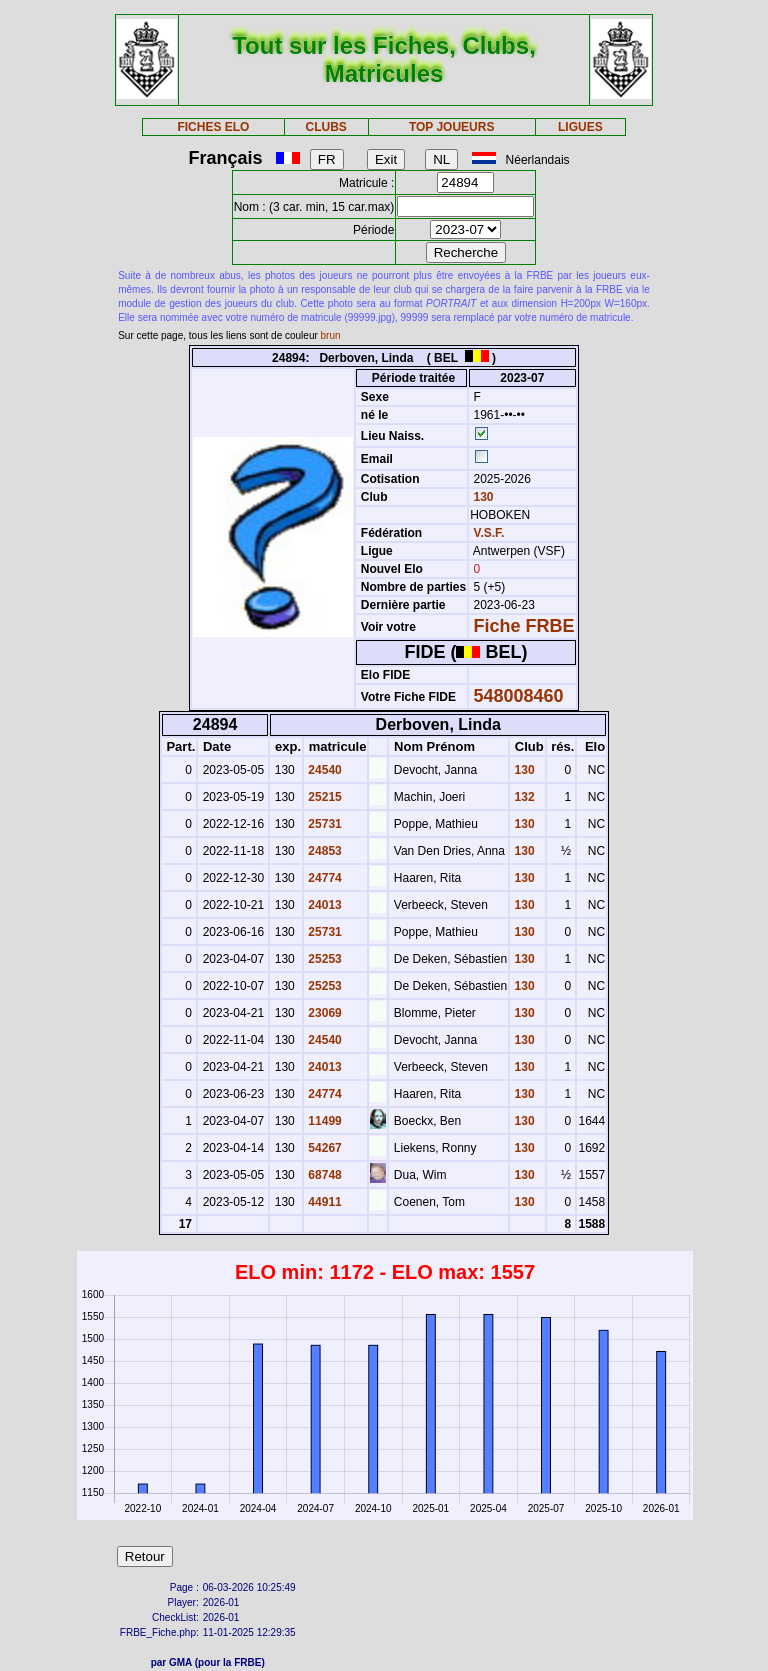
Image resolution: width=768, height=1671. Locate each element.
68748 (323, 1175)
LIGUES (580, 127)
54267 (323, 1148)
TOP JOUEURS (452, 127)
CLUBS (325, 127)
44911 (323, 1202)
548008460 (519, 696)
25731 (323, 824)
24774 (323, 878)
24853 (323, 851)
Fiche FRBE (524, 626)
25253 (323, 959)
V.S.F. (489, 533)
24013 (323, 905)
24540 (323, 770)
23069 (323, 1013)
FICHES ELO (213, 127)
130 (481, 497)
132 (522, 797)
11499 (323, 1121)
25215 (323, 797)
